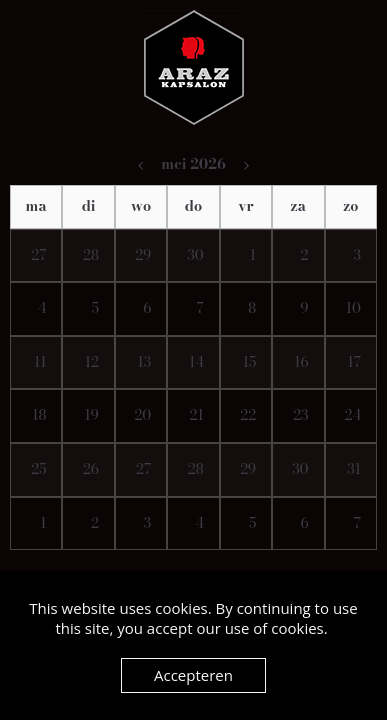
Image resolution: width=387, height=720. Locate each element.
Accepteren (193, 675)
